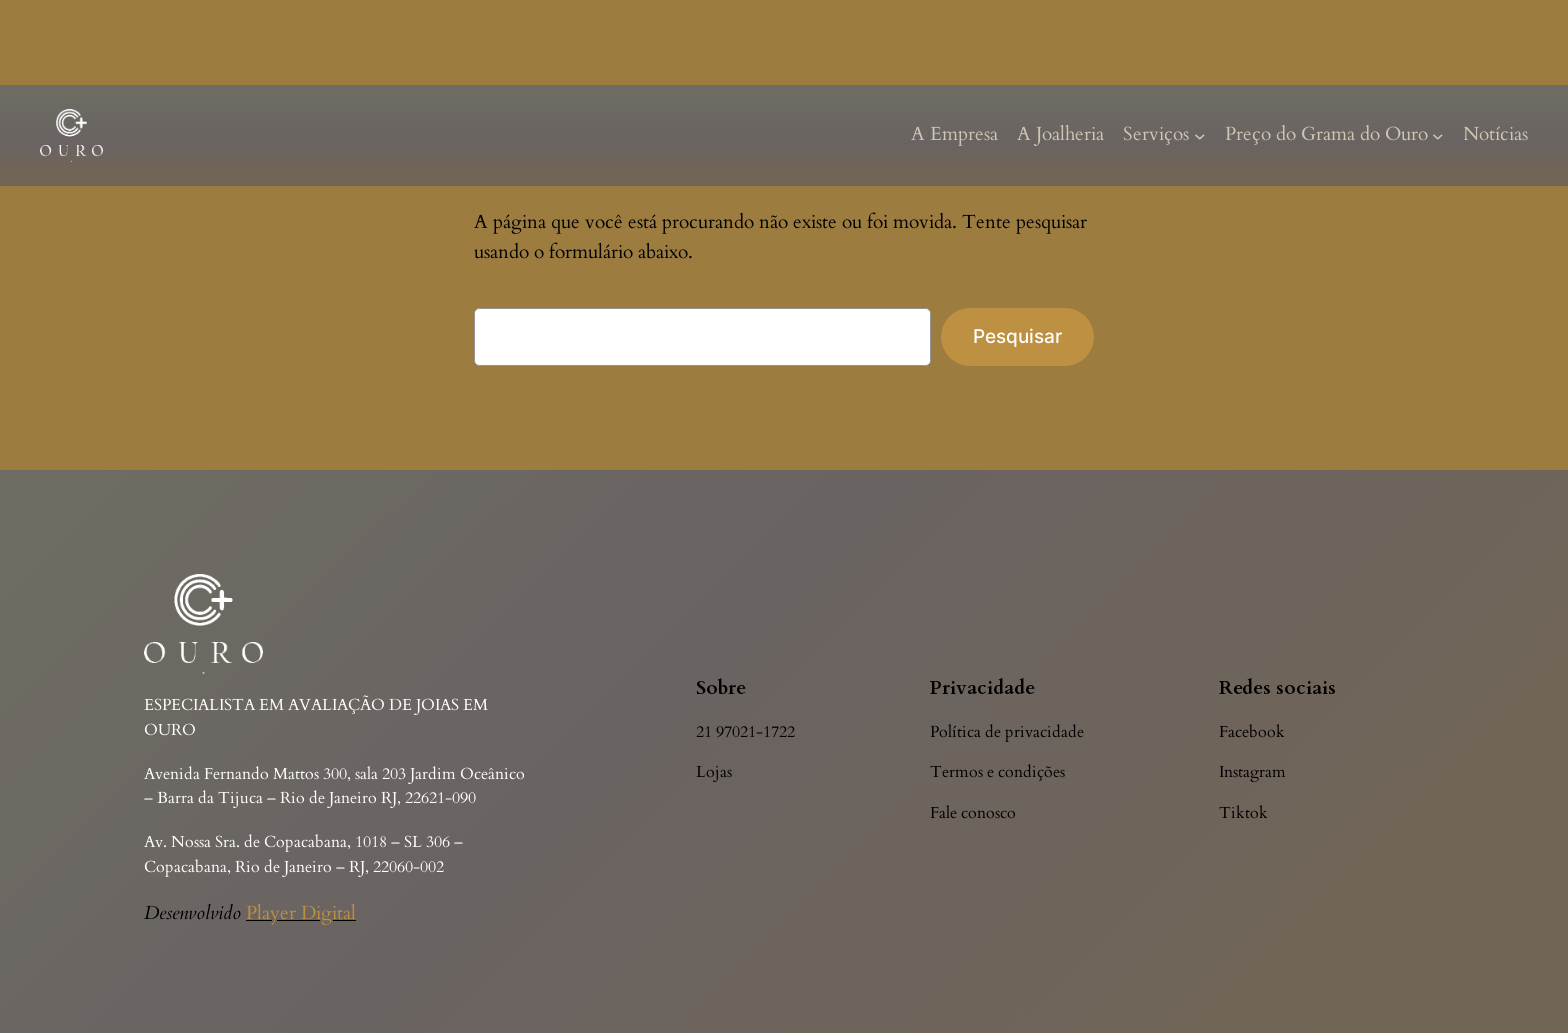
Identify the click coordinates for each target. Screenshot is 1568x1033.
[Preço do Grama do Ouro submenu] (1438, 135)
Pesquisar (1017, 336)
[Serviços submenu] (1200, 135)
